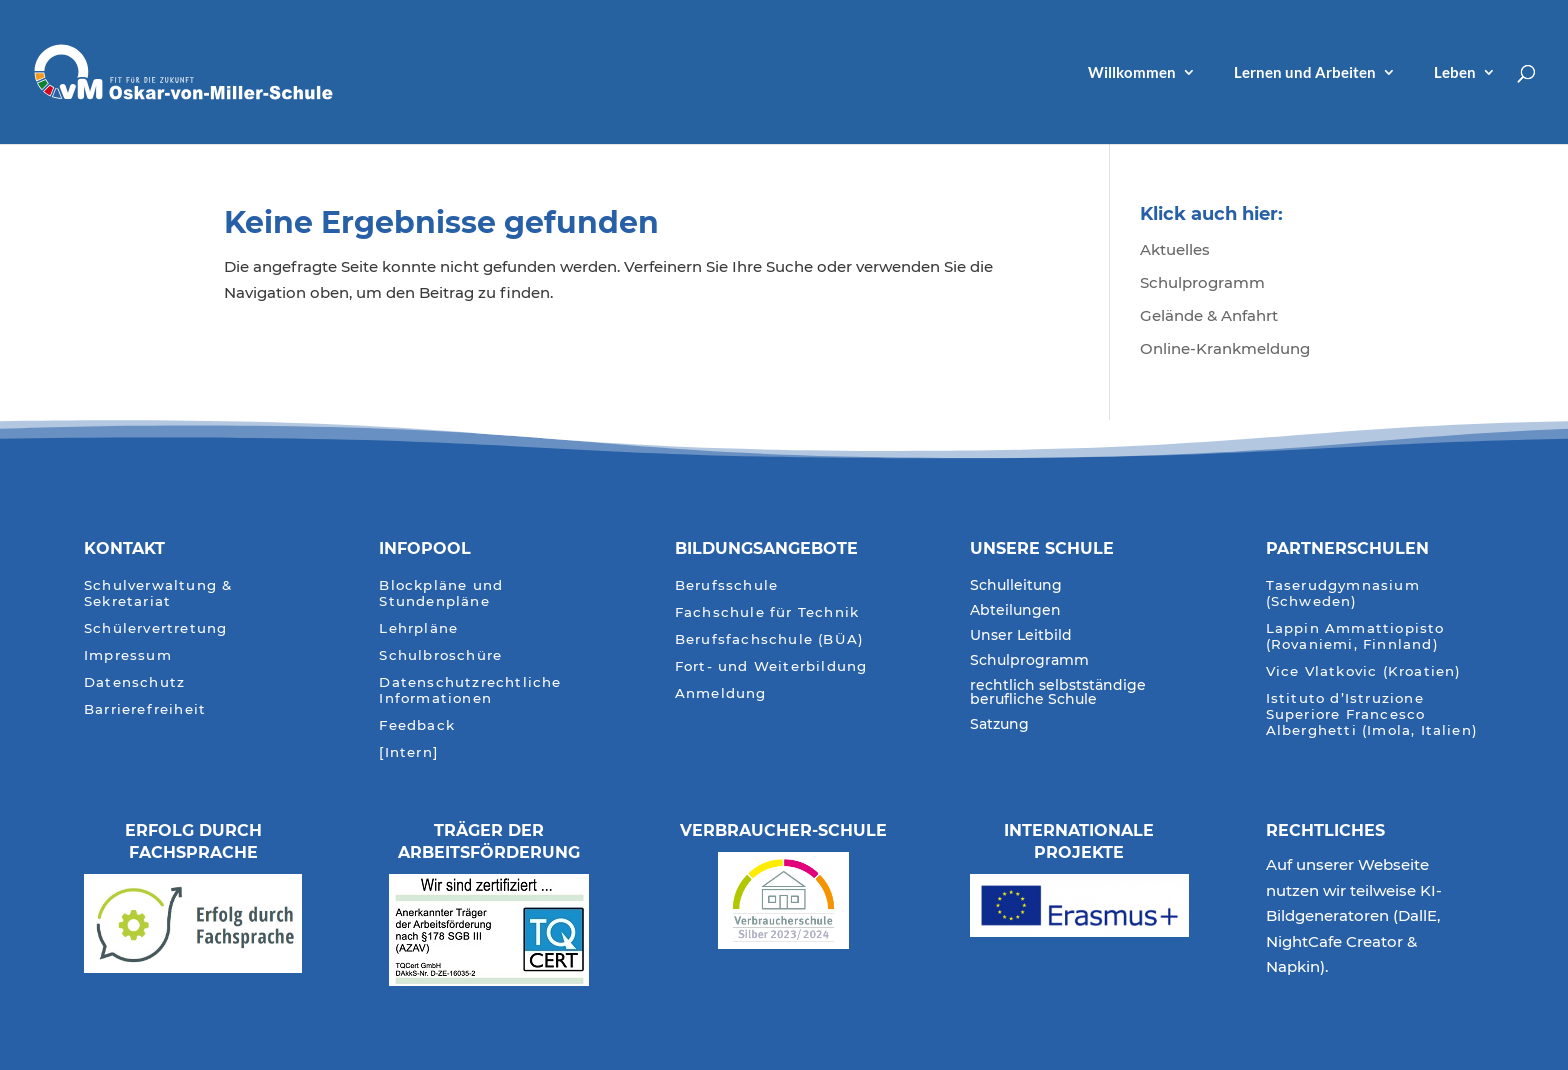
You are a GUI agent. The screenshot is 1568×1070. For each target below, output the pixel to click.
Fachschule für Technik (767, 612)
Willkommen (1132, 73)
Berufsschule (726, 585)
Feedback (417, 725)
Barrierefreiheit (145, 709)
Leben (1455, 73)
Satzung (999, 725)
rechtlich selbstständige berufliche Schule (1058, 693)
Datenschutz (134, 682)
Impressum (128, 655)
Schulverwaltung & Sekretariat (158, 593)
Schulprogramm (1202, 282)
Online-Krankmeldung (1225, 348)
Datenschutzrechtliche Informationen (470, 690)
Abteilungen (1015, 611)
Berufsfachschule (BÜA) (769, 639)
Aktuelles (1175, 249)
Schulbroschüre (440, 655)
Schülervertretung (155, 628)
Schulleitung (1016, 586)
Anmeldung (721, 693)
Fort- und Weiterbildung (771, 666)
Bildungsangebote (766, 548)
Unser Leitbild (1021, 636)
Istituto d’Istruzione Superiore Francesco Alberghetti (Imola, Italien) (1372, 714)
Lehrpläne (418, 628)
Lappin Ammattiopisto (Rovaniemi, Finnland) (1355, 636)
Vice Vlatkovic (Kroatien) (1364, 671)
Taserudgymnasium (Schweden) (1343, 593)
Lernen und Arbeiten (1305, 73)
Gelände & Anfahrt (1209, 315)
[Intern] (408, 752)
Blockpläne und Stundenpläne (441, 593)
